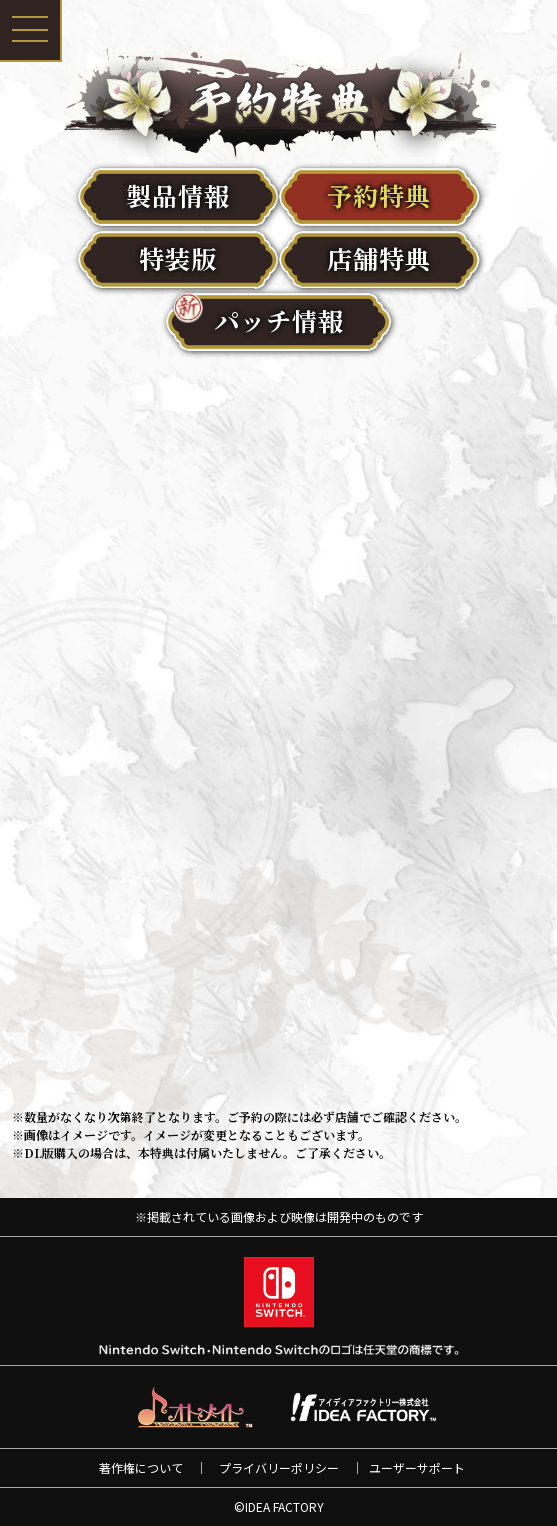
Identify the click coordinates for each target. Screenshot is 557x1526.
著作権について (141, 1467)
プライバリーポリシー (279, 1467)
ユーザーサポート (417, 1467)
